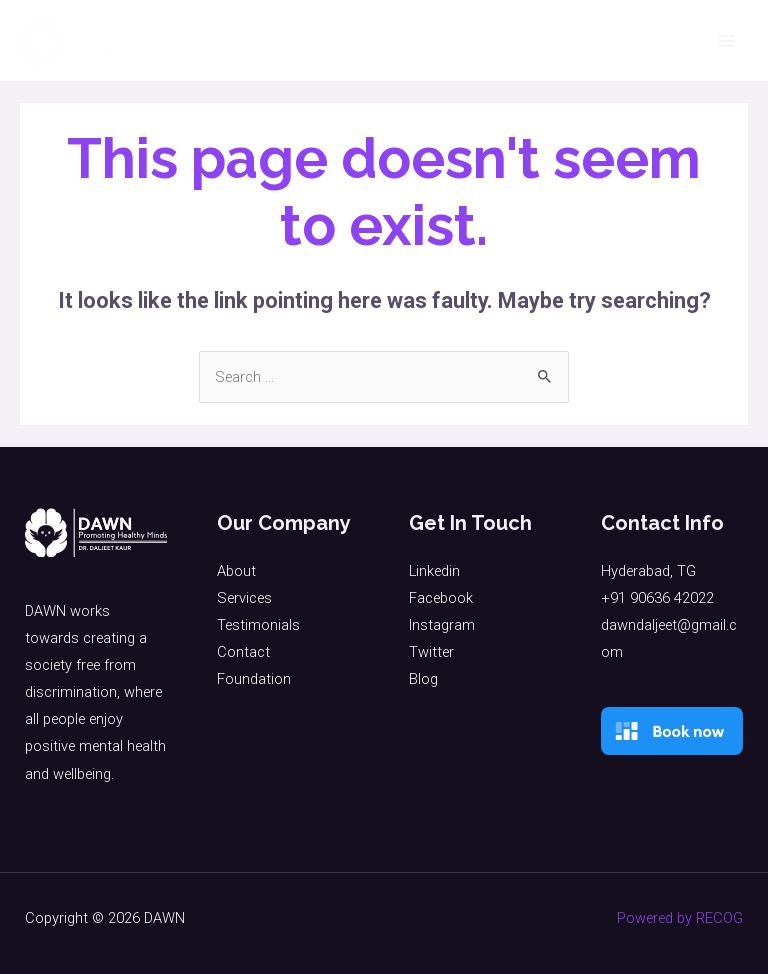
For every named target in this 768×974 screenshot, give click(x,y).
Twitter (431, 652)
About (236, 571)
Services (244, 598)
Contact (243, 652)
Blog (423, 679)
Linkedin (434, 571)
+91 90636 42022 (657, 598)
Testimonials (258, 625)
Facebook (441, 598)
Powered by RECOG (680, 918)
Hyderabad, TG (648, 571)
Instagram (442, 625)
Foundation (254, 679)
